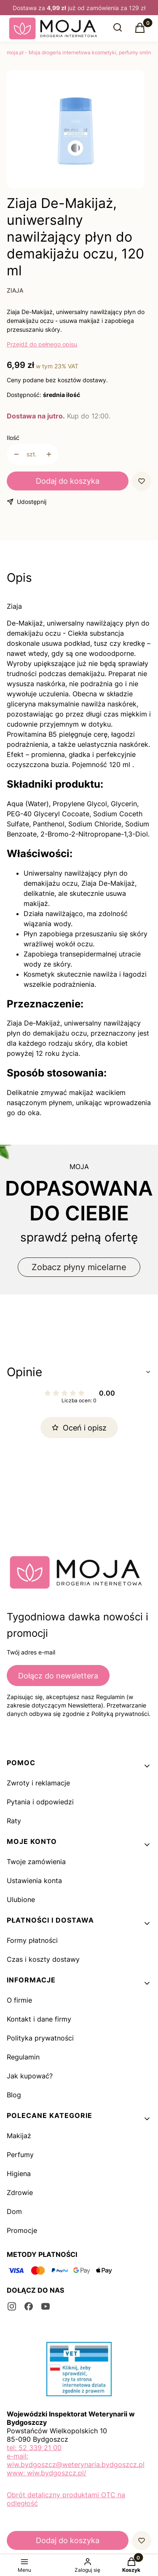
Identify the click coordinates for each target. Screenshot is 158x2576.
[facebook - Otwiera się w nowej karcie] (29, 2306)
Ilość (13, 437)
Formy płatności (32, 1940)
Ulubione (21, 1899)
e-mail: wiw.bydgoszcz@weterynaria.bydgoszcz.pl (76, 2460)
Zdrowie (20, 2192)
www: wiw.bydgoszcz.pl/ (46, 2473)
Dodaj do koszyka (67, 481)
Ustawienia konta (34, 1880)
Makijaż (19, 2135)
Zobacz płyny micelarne (79, 1267)
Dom (14, 2211)
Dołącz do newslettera (58, 1675)
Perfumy (20, 2154)
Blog (14, 2095)
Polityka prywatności (40, 2038)
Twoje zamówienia (36, 1861)
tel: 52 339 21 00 (34, 2447)
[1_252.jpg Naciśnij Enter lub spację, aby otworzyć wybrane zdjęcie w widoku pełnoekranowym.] (75, 131)
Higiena (19, 2173)
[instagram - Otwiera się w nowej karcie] (12, 2306)
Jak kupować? (30, 2076)
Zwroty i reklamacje (38, 1783)
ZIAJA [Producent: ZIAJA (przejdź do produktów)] (15, 290)
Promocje (22, 2230)
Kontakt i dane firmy (39, 2019)
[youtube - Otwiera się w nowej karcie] (45, 2306)
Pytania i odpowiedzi (40, 1802)
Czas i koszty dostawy (43, 1959)
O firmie (19, 2000)
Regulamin (23, 2057)
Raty (14, 1821)
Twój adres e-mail (31, 1652)
